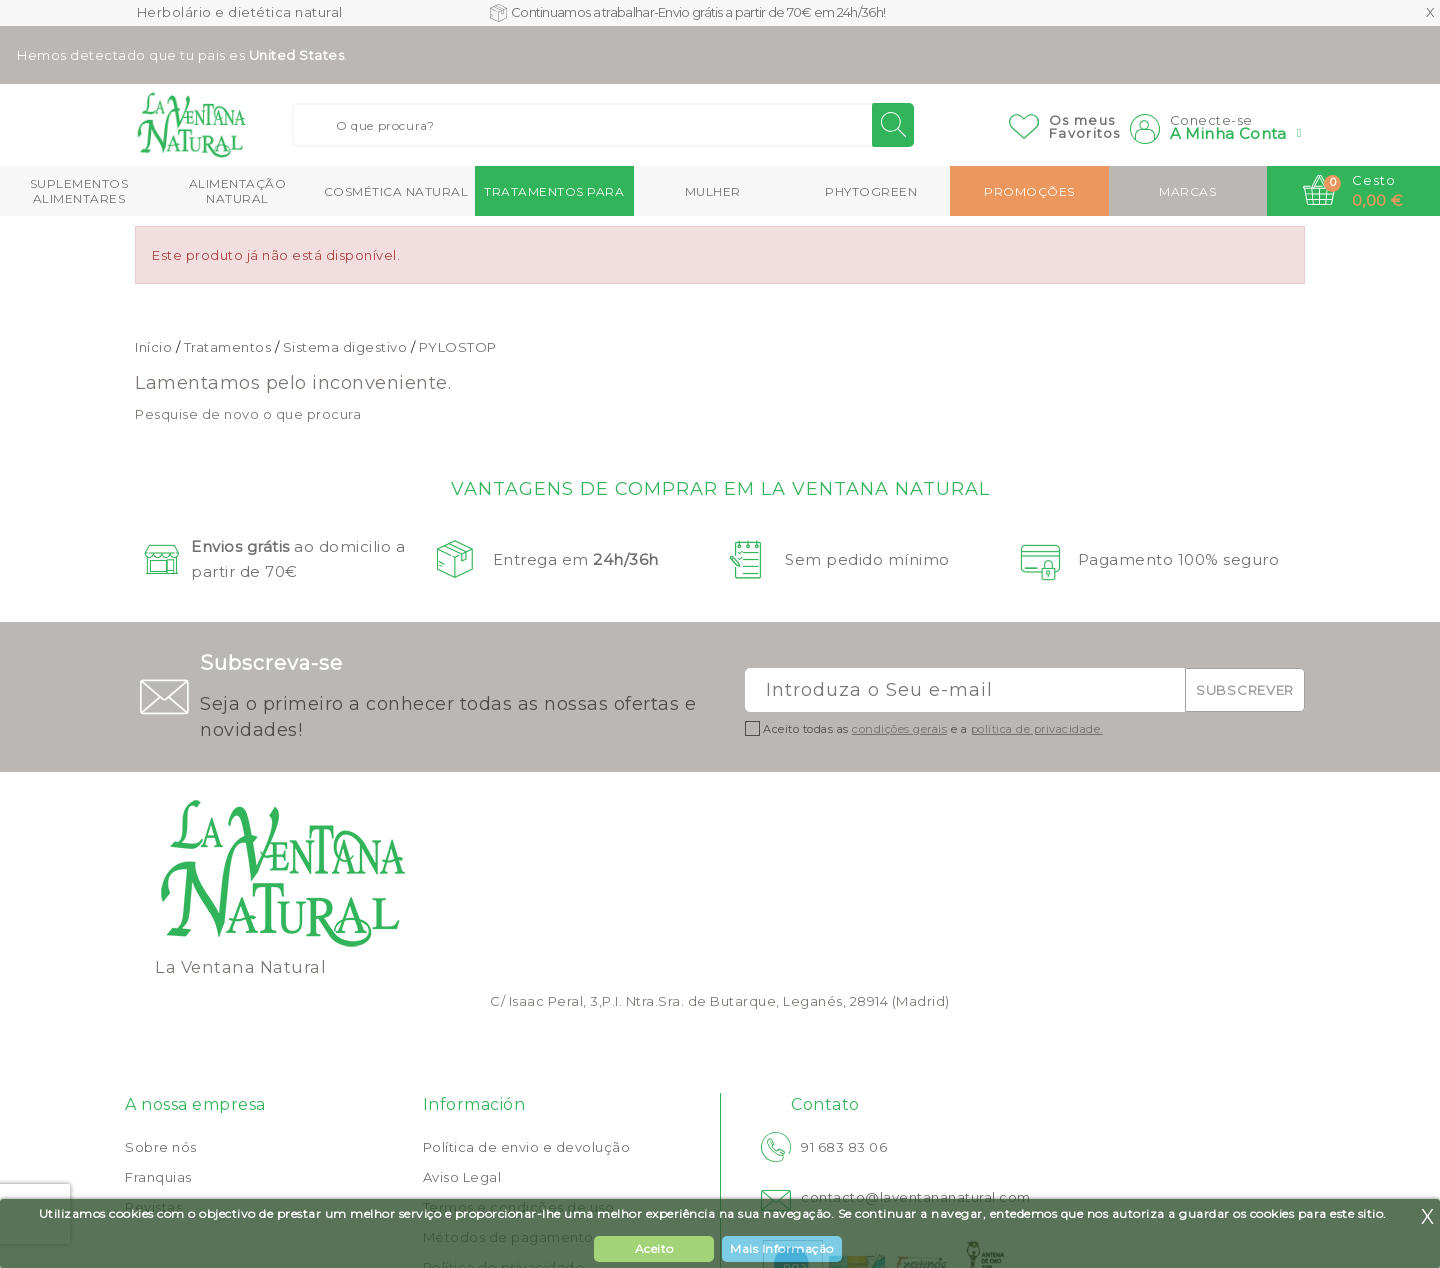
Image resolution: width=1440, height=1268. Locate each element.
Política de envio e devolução (527, 1147)
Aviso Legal (462, 1177)
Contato (825, 1104)
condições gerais (899, 729)
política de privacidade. (1037, 729)
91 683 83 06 (844, 1147)
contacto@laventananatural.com (916, 1197)
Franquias (158, 1177)
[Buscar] (603, 125)
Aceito (654, 1248)
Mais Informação (782, 1248)
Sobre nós (161, 1147)
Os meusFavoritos (1085, 126)
